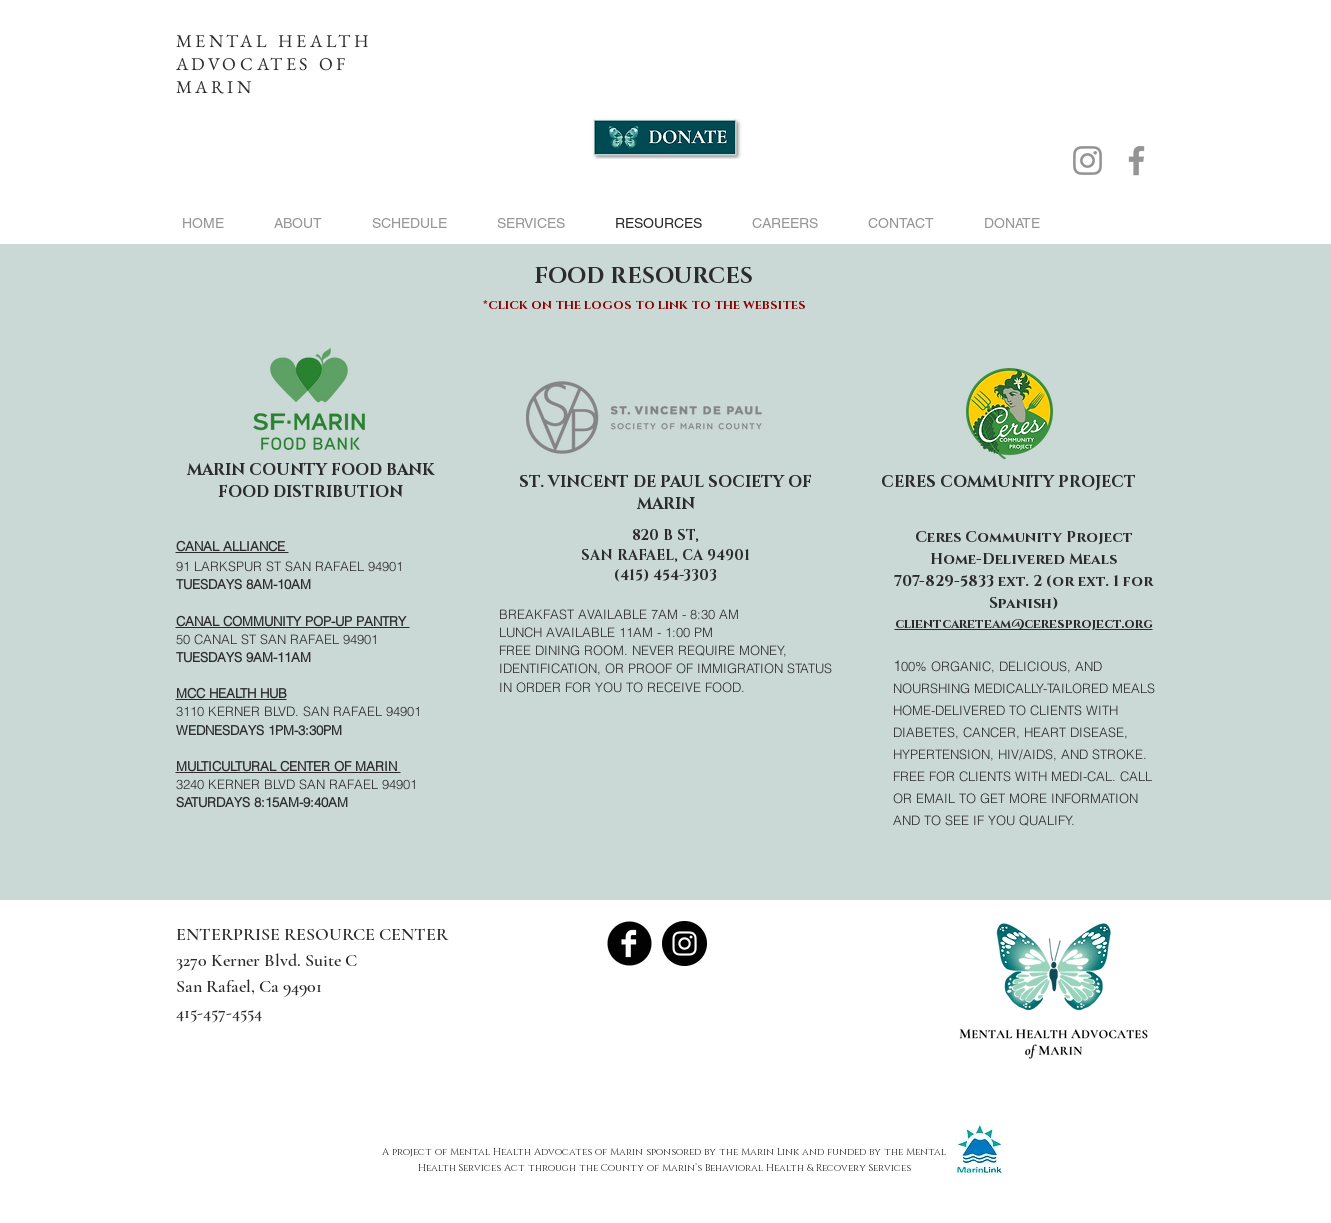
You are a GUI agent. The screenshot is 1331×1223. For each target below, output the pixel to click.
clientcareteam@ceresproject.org (1024, 624)
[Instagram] (1087, 160)
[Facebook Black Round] (629, 943)
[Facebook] (1136, 160)
